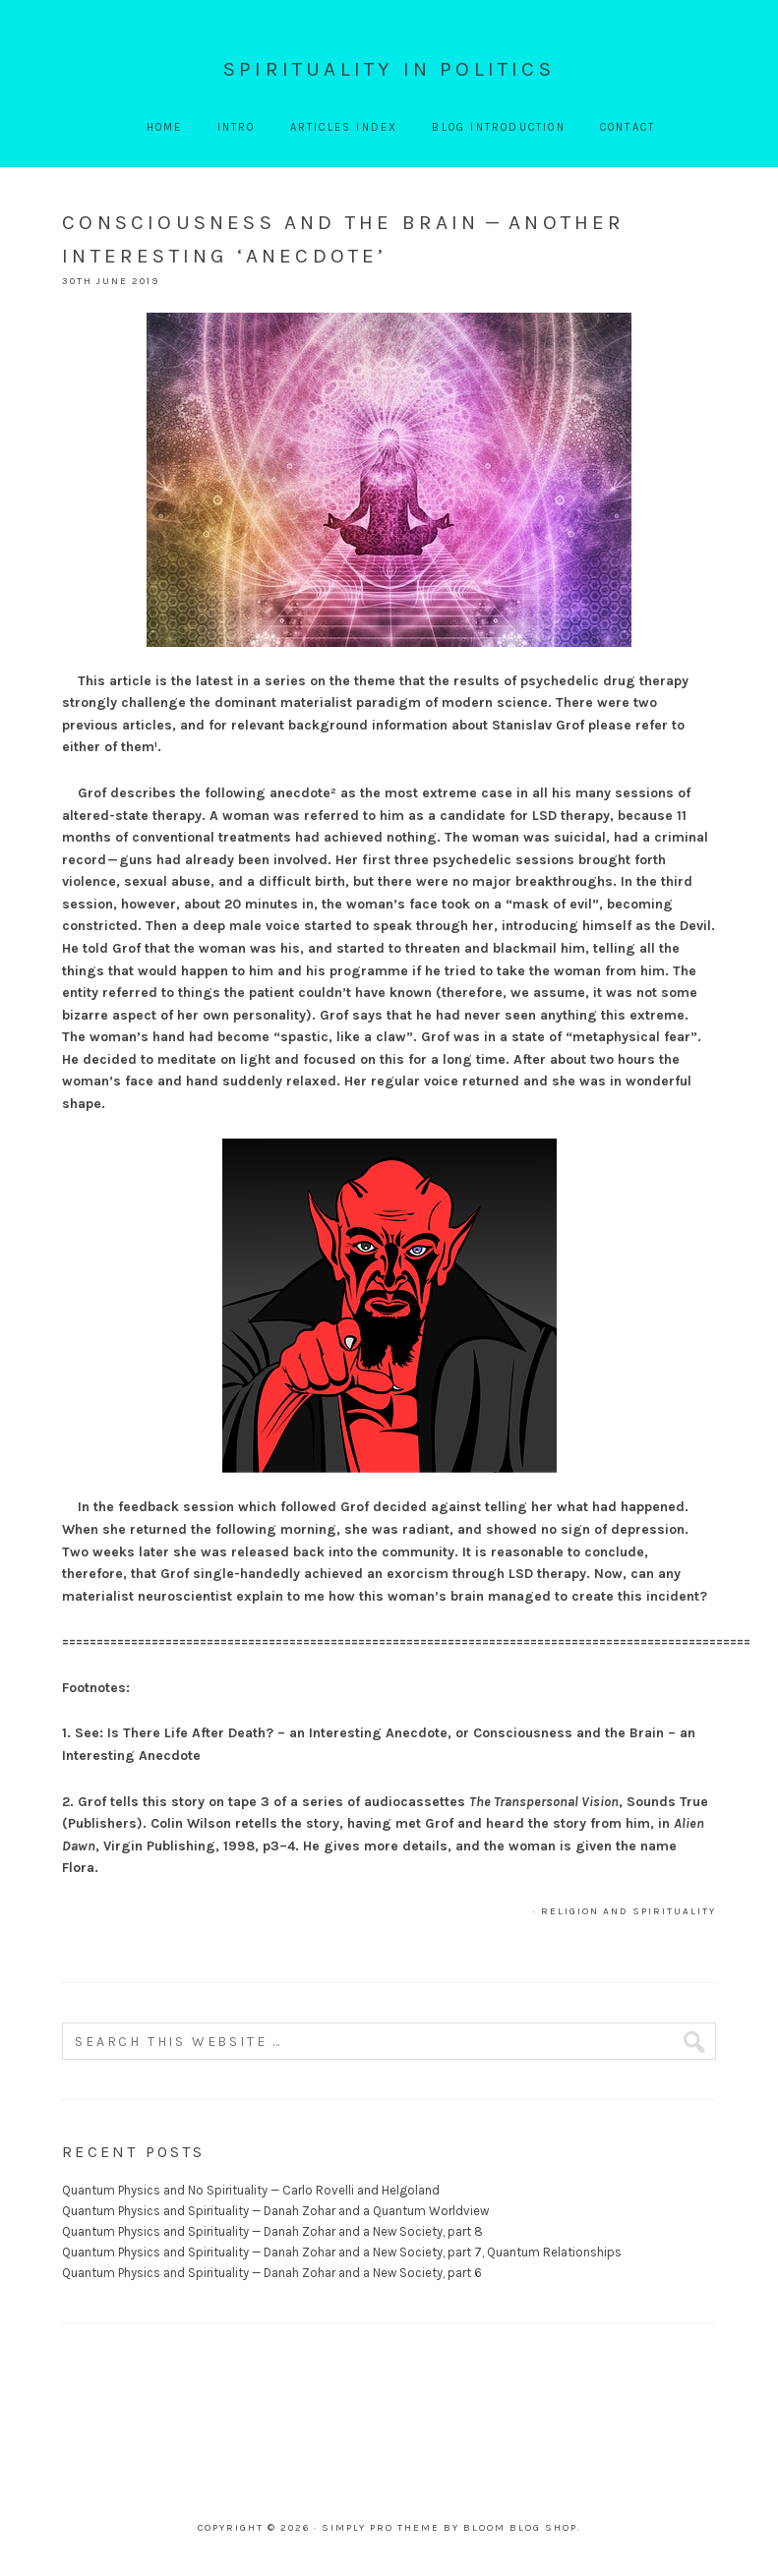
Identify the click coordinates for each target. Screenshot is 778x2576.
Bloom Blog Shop (520, 2528)
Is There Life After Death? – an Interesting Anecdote (277, 1733)
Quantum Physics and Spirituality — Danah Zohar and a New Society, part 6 (272, 2272)
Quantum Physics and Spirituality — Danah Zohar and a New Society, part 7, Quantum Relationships (342, 2252)
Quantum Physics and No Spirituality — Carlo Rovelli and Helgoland (251, 2190)
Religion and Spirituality (628, 1911)
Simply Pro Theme (381, 2528)
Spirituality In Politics (389, 69)
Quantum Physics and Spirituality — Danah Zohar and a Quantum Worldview (275, 2210)
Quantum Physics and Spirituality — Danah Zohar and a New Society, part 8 (272, 2231)
